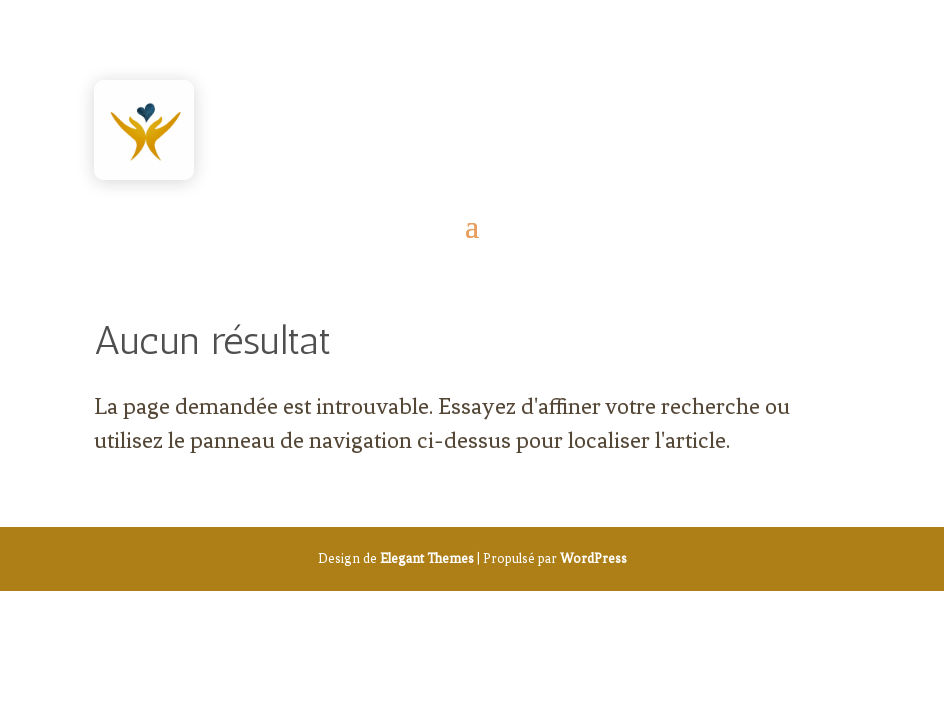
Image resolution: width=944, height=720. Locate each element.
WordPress (593, 558)
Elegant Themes (427, 558)
